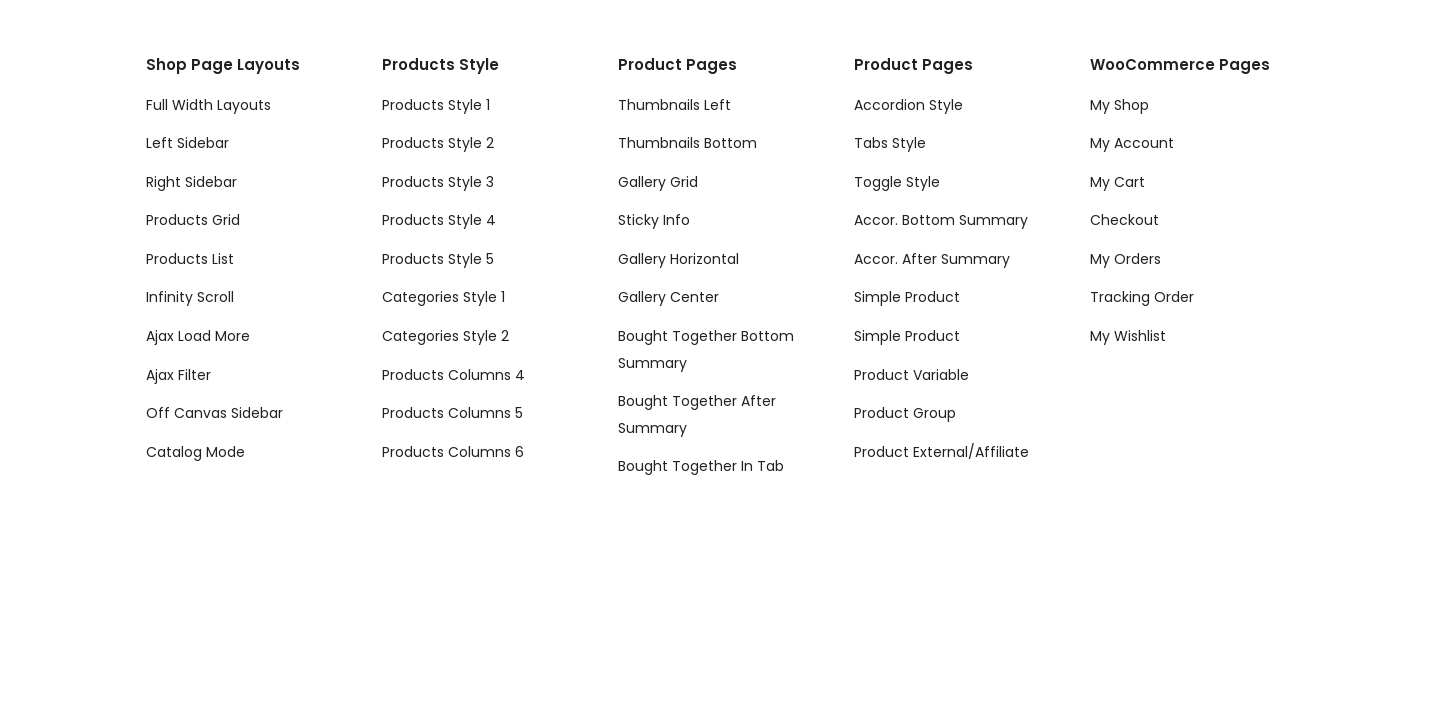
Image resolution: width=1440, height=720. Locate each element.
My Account (1132, 143)
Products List (190, 259)
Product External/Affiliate (941, 452)
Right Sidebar (191, 182)
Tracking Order (1142, 297)
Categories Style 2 (445, 336)
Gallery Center (668, 297)
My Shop (1119, 105)
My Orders (1125, 259)
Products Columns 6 (453, 452)
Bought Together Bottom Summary (706, 349)
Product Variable (911, 375)
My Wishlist (1128, 336)
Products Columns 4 (453, 375)
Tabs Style (890, 143)
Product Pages (677, 64)
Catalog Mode (195, 452)
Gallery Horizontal (678, 259)
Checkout (1124, 220)
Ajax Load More (198, 336)
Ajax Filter (178, 375)
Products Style (440, 64)
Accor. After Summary (932, 259)
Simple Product (907, 297)
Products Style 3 (438, 182)
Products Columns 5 (452, 413)
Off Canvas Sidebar (214, 413)
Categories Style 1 (443, 297)
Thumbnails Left (674, 105)
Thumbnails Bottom (687, 143)
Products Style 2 (438, 143)
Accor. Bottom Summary (941, 220)
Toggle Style (897, 182)
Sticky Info (654, 220)
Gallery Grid (658, 182)
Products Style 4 (439, 220)
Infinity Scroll (190, 297)
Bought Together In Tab (701, 466)
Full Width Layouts (208, 105)
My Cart (1117, 182)
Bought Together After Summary (697, 414)
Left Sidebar (187, 143)
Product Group (905, 413)
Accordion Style (908, 105)
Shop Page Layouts (223, 64)
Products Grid (193, 220)
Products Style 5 (438, 259)
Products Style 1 (436, 105)
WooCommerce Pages (1180, 64)
